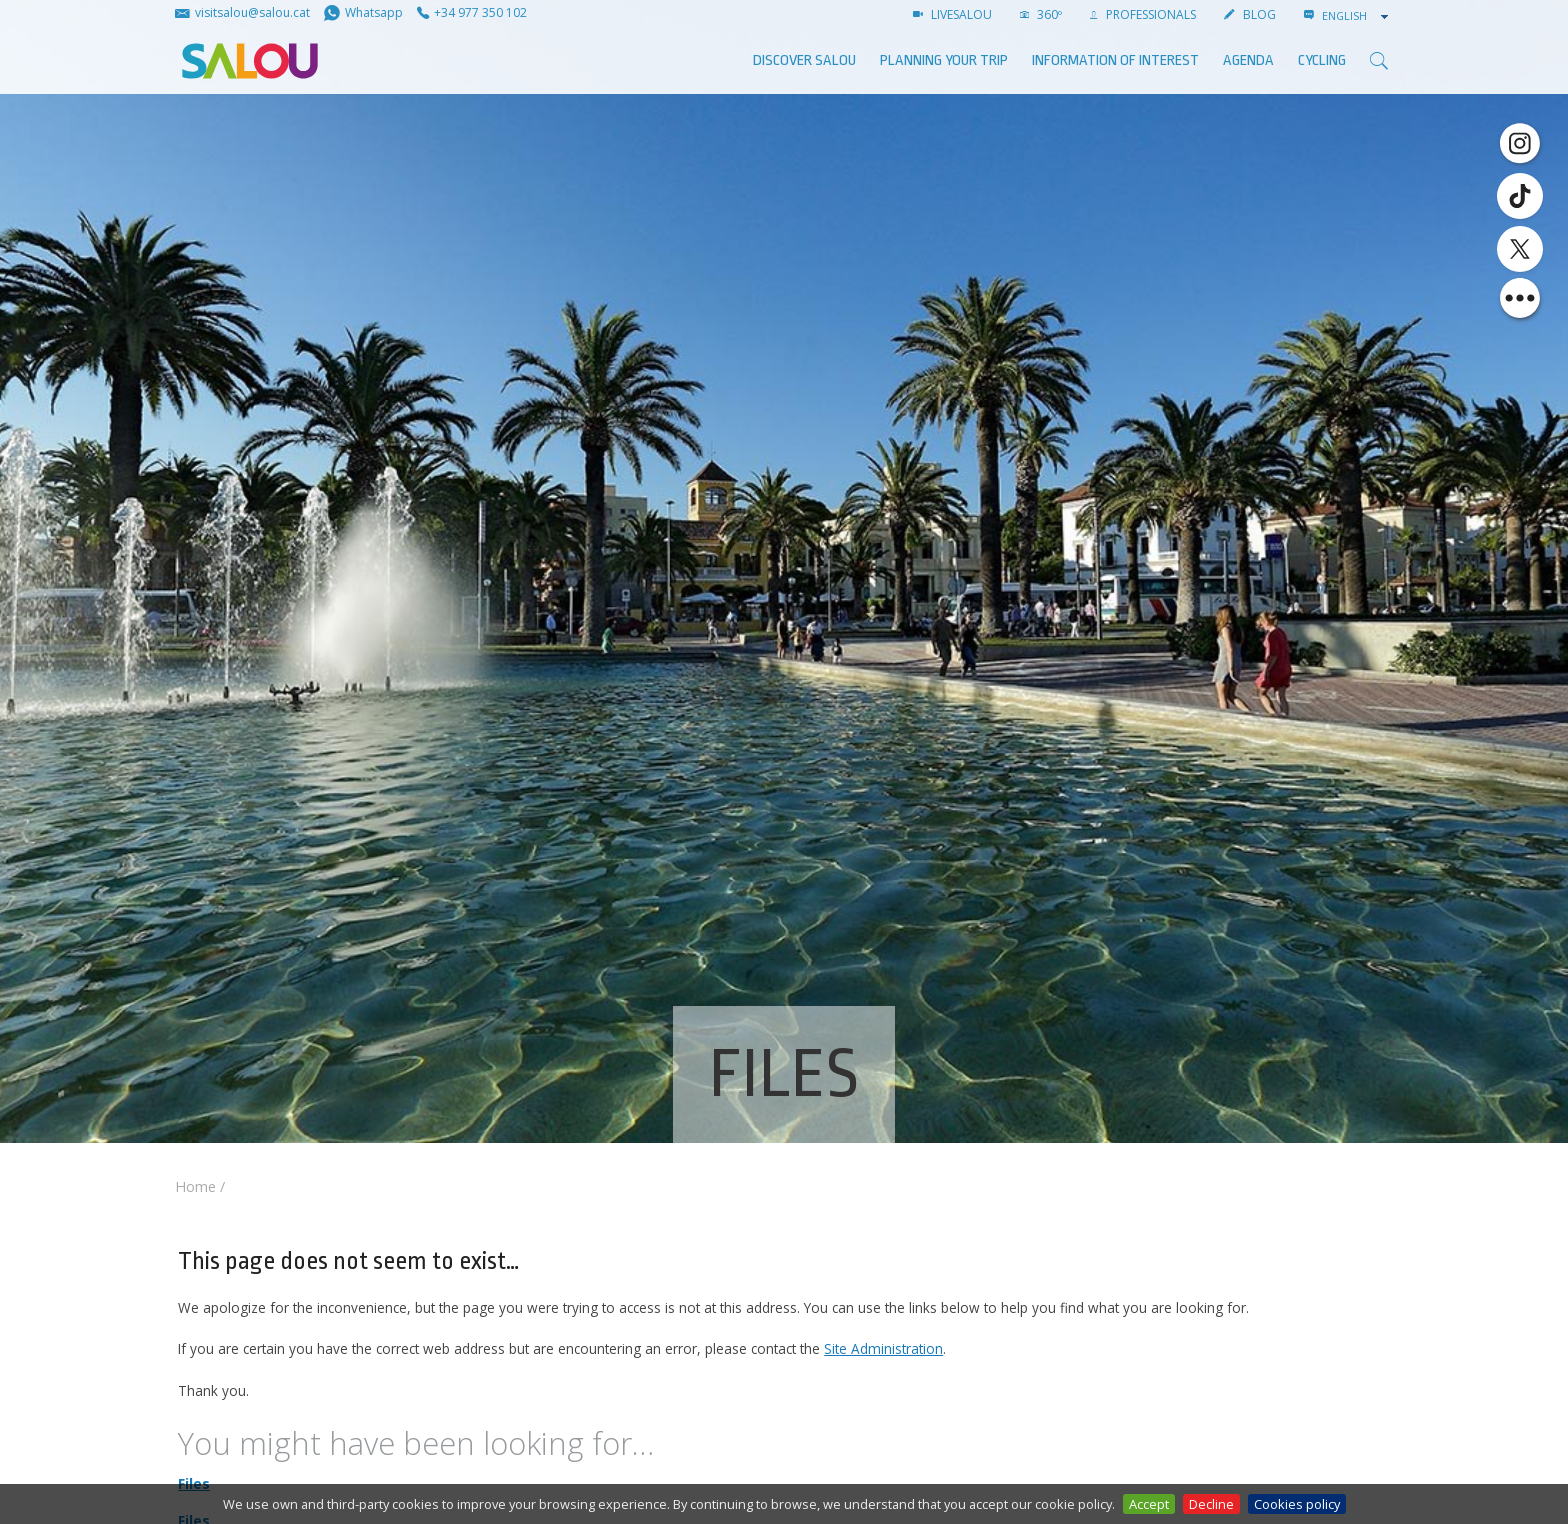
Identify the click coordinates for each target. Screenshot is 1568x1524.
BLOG (1250, 14)
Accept (1149, 1504)
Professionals (1143, 14)
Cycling (1322, 60)
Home (195, 1186)
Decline (1211, 1504)
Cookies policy (1297, 1504)
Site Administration (883, 1348)
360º (1041, 14)
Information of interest (1115, 60)
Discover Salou (804, 60)
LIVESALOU (952, 14)
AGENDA (1248, 60)
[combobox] (1357, 16)
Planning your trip (944, 60)
